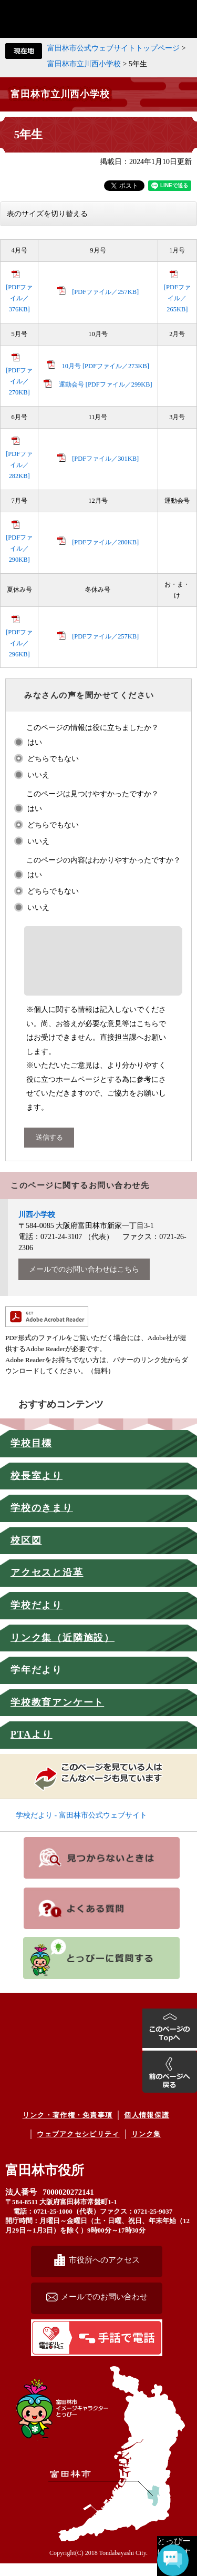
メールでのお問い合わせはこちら (84, 1282)
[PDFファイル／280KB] (105, 542)
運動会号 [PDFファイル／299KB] (105, 384)
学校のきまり (42, 1520)
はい (34, 742)
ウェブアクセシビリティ (78, 2147)
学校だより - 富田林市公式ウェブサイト (81, 1828)
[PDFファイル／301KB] (105, 458)
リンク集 (146, 2147)
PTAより (32, 1747)
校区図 (26, 1553)
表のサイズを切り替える (47, 214)
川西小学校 (36, 1227)
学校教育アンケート (57, 1715)
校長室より (37, 1488)
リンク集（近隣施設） (63, 1650)
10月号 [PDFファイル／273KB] (105, 366)
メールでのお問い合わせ (104, 2309)
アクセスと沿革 (47, 1585)
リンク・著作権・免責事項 (68, 2128)
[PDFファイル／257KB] (105, 292)
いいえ (38, 775)
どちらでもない (53, 759)
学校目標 (31, 1456)
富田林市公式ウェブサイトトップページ (113, 48)
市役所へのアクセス (104, 2272)
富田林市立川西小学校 (84, 64)
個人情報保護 (146, 2128)
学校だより (37, 1617)
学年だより (37, 1682)
